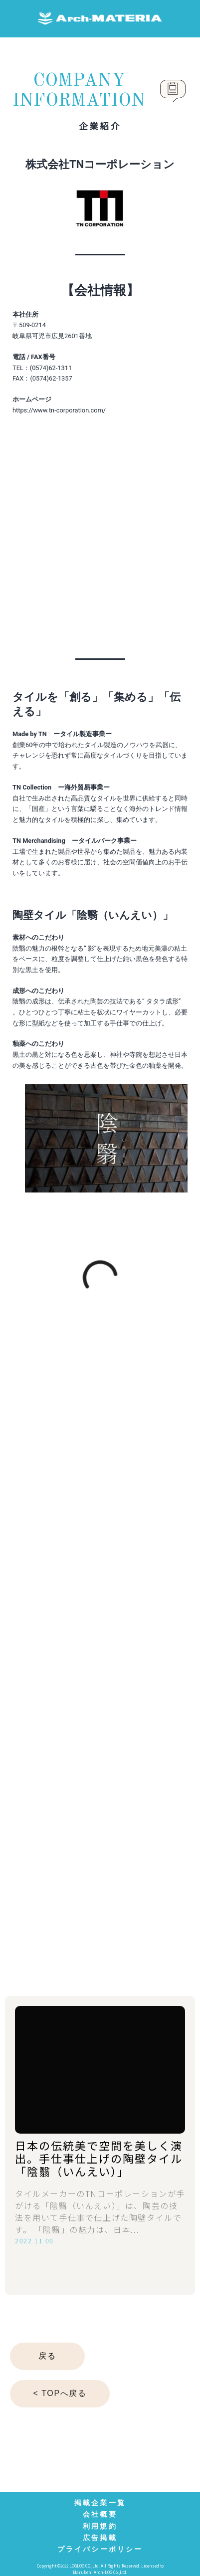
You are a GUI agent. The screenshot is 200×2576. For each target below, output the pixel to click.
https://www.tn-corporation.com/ (59, 410)
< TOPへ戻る (60, 2393)
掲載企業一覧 (100, 2503)
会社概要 (100, 2514)
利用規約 (100, 2526)
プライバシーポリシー (100, 2549)
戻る (47, 2356)
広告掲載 (100, 2538)
